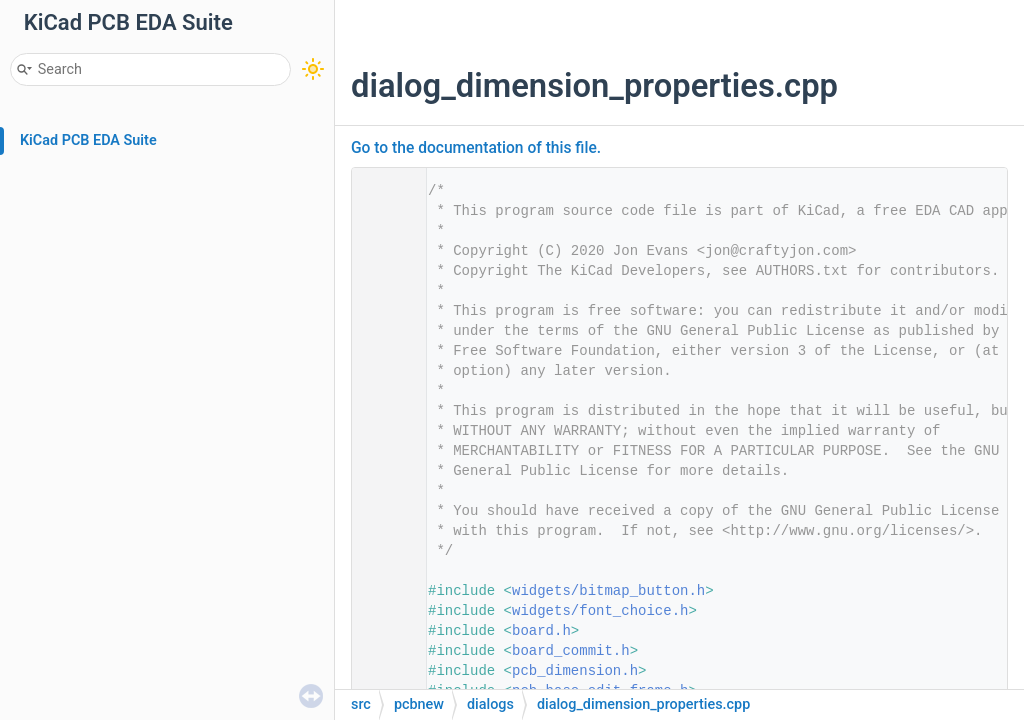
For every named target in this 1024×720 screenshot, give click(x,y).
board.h (541, 631)
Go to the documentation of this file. (476, 148)
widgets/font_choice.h (600, 611)
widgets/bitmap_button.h (608, 591)
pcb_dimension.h (575, 671)
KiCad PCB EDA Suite (88, 140)
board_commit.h (571, 651)
